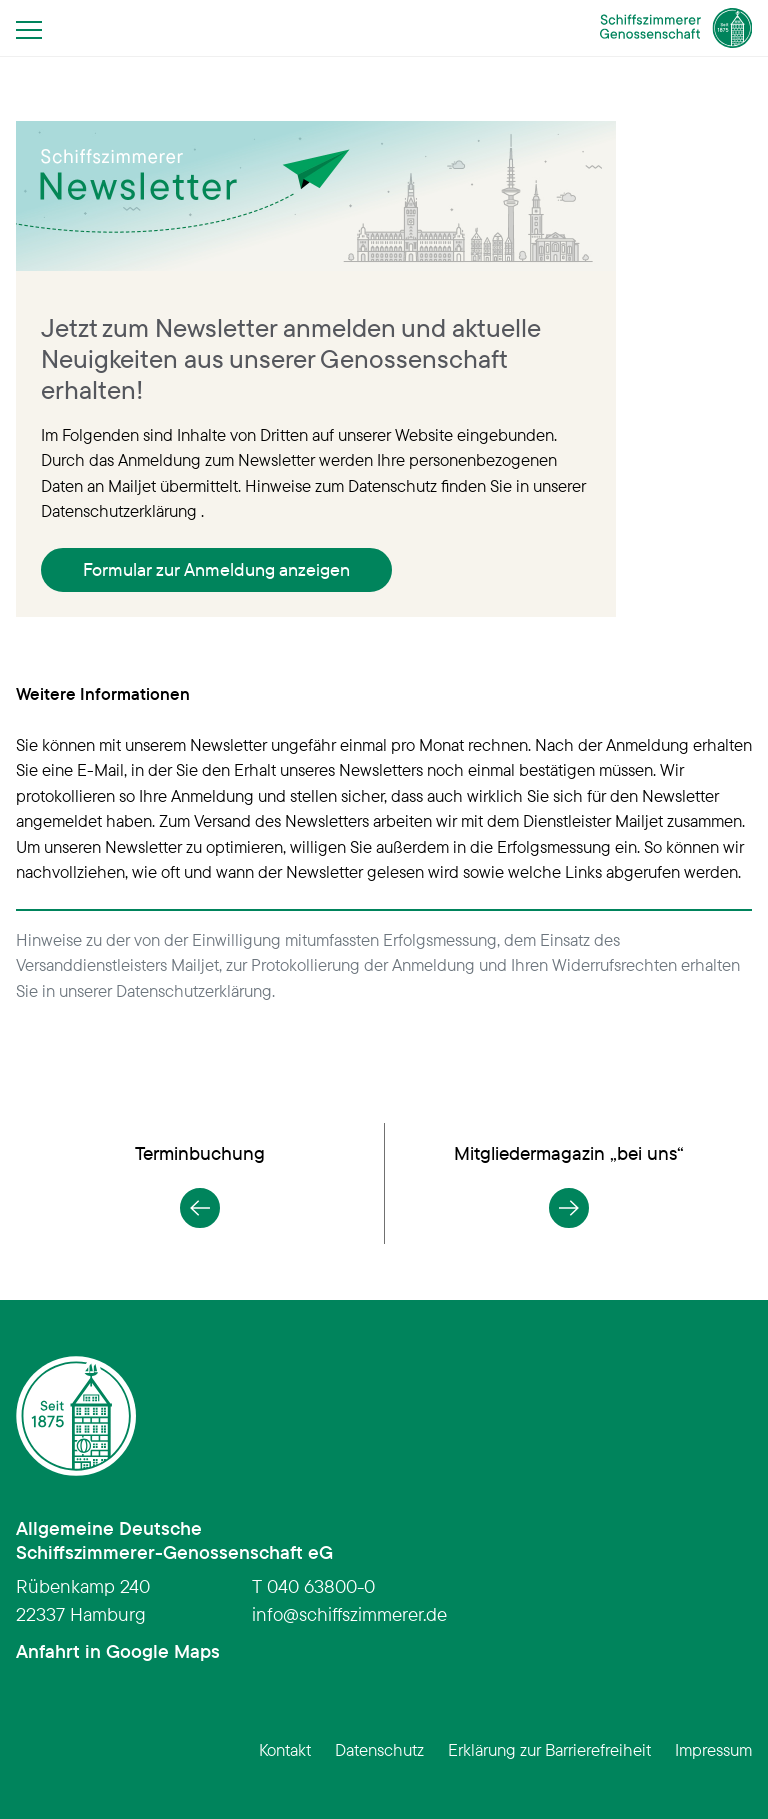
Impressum (713, 1749)
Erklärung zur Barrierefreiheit (549, 1749)
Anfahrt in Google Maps (118, 1651)
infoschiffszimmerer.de (349, 1614)
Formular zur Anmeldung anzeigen (216, 569)
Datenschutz (379, 1749)
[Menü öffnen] (35, 29)
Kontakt (285, 1749)
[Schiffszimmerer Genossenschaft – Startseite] (676, 28)
